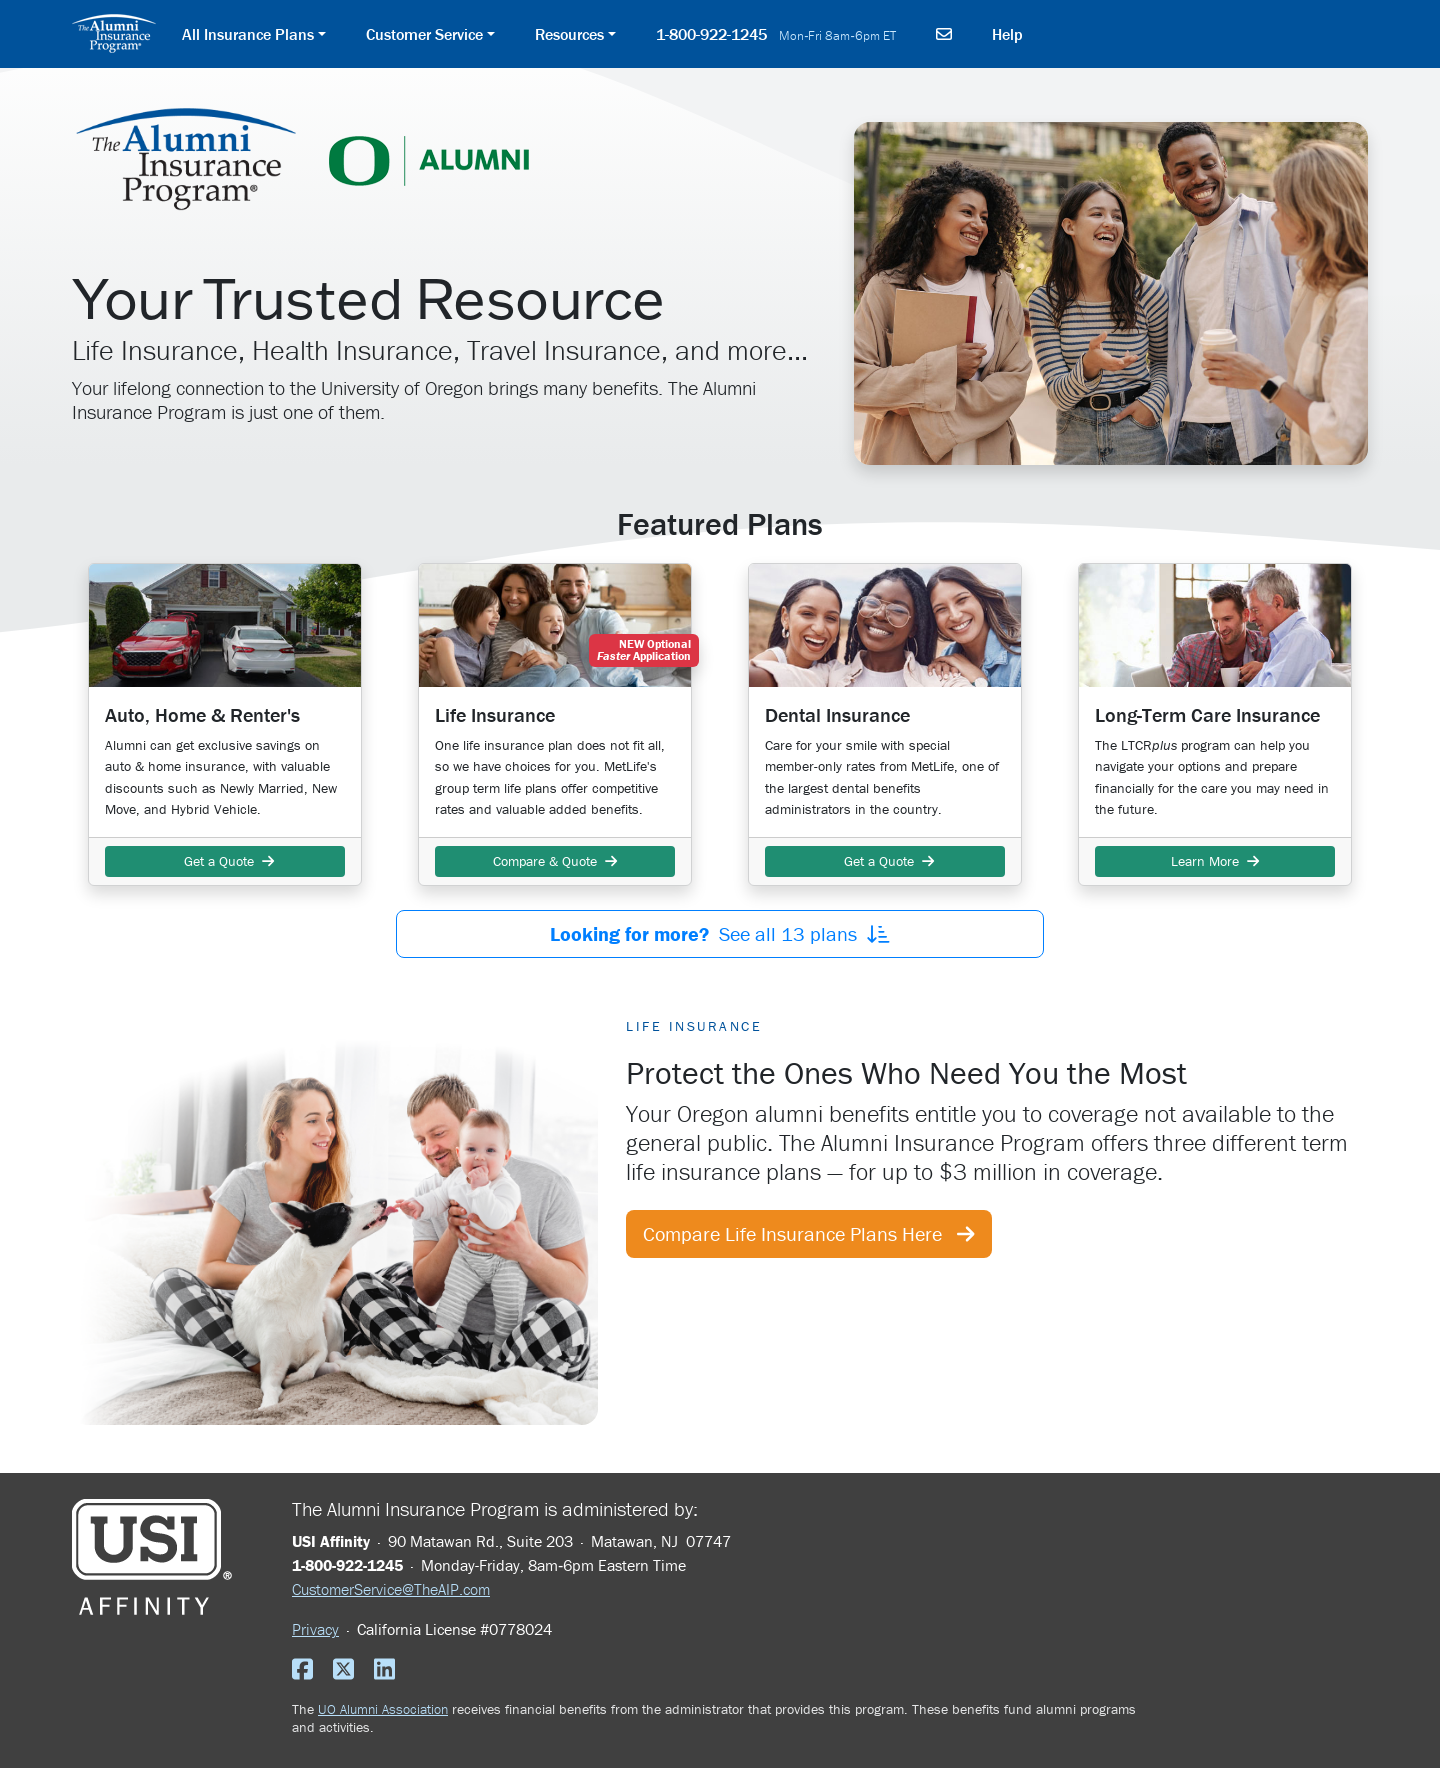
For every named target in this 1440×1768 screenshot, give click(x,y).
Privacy (315, 1629)
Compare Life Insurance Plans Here (809, 1233)
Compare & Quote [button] (555, 861)
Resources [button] (569, 34)
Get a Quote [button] (225, 861)
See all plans (720, 933)
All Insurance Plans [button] (248, 34)
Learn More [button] (1215, 861)
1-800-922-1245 (776, 34)
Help (1007, 34)
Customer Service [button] (424, 34)
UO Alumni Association (383, 1709)
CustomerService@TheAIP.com (391, 1589)
